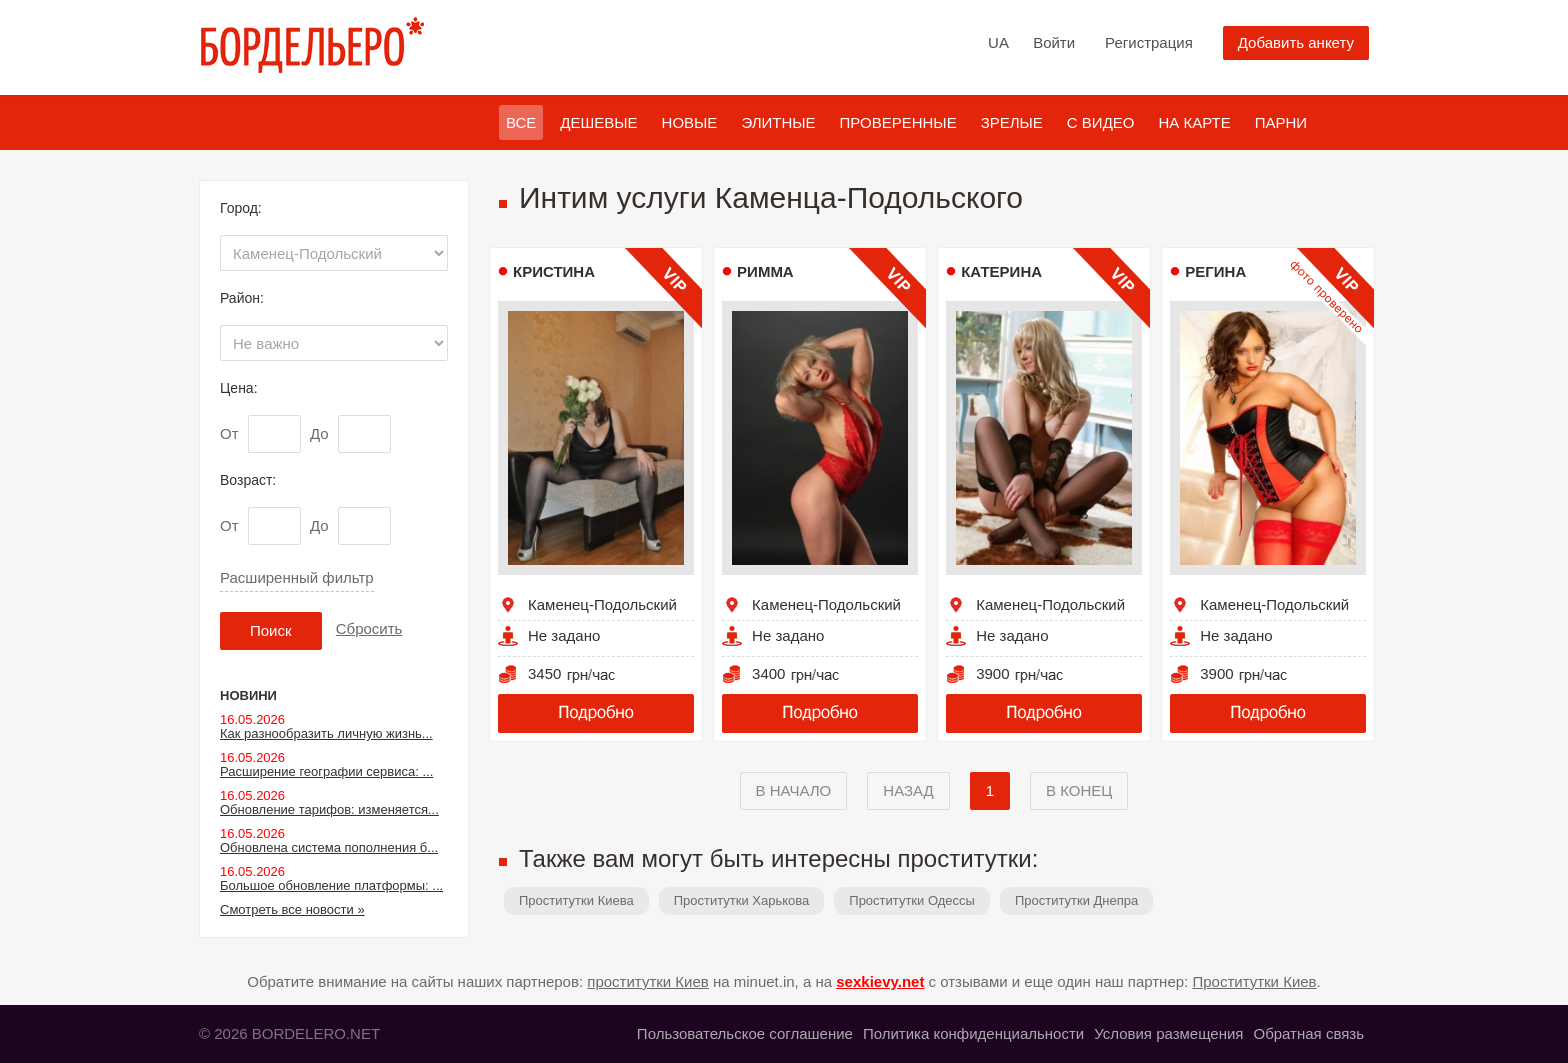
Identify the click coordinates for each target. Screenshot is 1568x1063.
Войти (1054, 42)
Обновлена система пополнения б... (329, 847)
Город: (241, 208)
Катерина (1001, 271)
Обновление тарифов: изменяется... (329, 809)
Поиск (271, 630)
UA (998, 42)
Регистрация (1149, 42)
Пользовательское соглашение (745, 1033)
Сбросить (369, 628)
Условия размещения (1168, 1033)
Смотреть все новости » (292, 909)
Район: (242, 298)
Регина (1215, 271)
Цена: (239, 388)
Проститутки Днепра (1076, 900)
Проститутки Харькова (742, 900)
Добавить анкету (1296, 42)
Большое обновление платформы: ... (331, 885)
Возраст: (248, 480)
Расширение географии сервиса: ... (326, 771)
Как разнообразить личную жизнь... (326, 733)
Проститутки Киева (576, 900)
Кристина (554, 271)
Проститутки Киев (1254, 981)
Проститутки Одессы (912, 900)
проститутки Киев (648, 981)
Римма (765, 271)
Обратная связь (1308, 1033)
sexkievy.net (880, 981)
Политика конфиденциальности (973, 1033)
